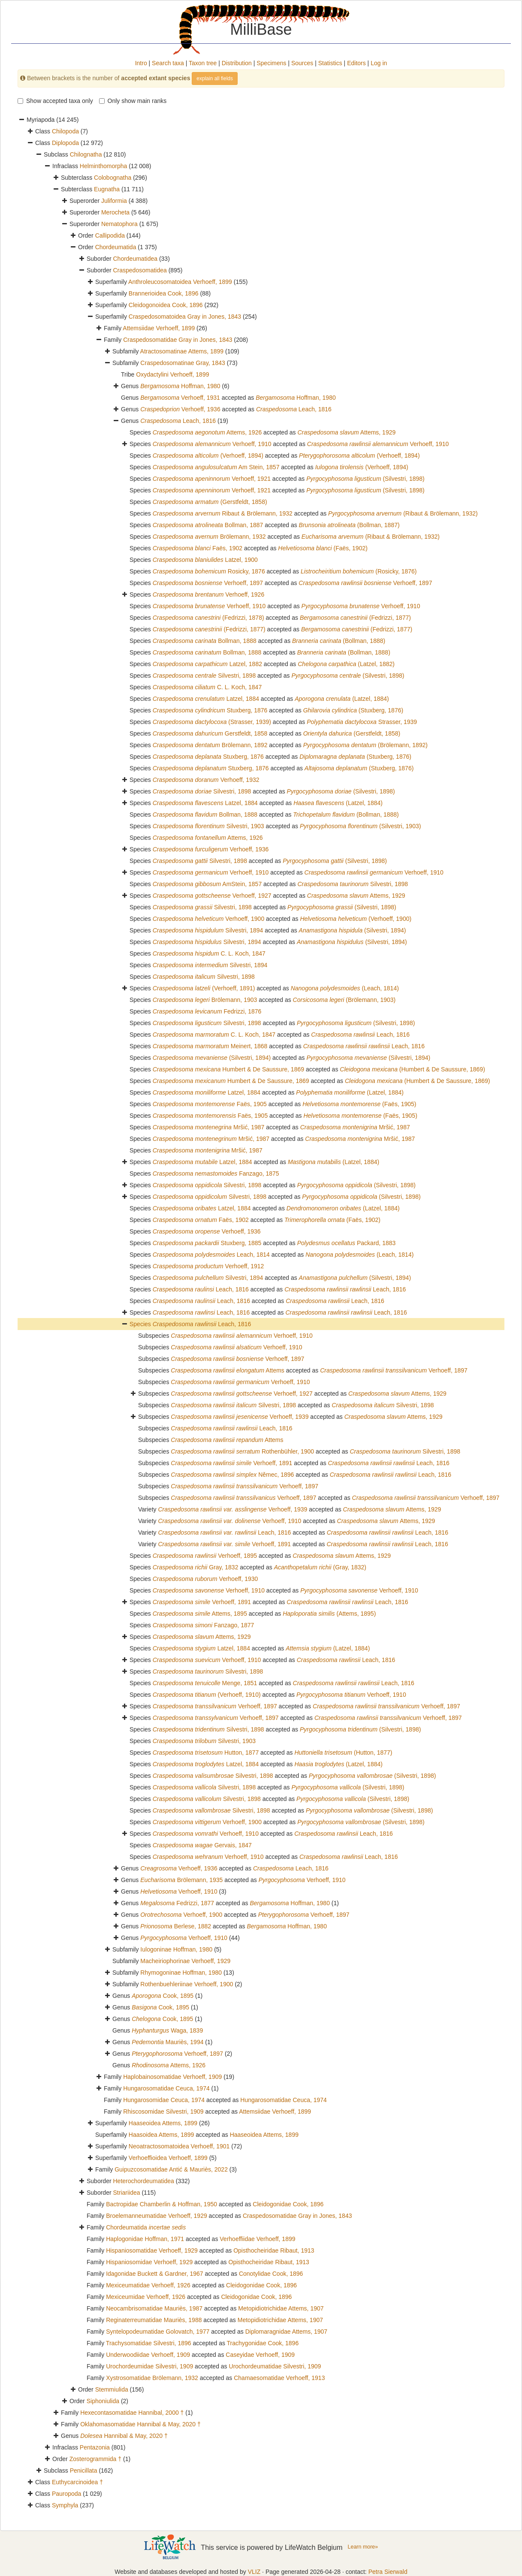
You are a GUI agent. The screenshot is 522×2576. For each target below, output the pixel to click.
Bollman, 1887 (208, 525)
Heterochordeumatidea (143, 2181)
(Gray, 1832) (320, 1567)
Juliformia (114, 200)
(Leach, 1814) (345, 988)
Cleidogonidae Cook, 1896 (288, 2204)
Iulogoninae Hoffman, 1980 (176, 1949)
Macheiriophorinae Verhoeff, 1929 (185, 1961)
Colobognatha (112, 177)
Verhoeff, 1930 (205, 1578)
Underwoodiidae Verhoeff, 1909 (148, 2354)
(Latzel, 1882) (346, 664)
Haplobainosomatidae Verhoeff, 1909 (172, 2076)
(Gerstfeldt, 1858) (210, 501)
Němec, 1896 (232, 1474)
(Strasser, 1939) (212, 721)
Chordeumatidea (135, 258)
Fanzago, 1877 (203, 1625)
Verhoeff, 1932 (206, 779)
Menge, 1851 (205, 1683)
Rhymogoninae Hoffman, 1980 (181, 1972)
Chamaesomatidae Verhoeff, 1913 (279, 2377)
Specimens (271, 63)
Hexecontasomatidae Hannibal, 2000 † (132, 2412)
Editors (356, 63)
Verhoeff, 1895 (205, 1555)
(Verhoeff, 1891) (204, 988)
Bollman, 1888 (204, 640)
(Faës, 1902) (323, 548)
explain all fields (214, 78)
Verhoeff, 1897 (208, 582)
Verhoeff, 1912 (208, 1266)
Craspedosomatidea (139, 270)
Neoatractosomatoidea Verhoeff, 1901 (179, 2146)
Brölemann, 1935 (181, 1879)
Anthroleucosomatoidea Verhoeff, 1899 (180, 281)
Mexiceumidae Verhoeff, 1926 (145, 2296)
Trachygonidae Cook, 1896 (263, 2343)
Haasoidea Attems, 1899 (161, 2134)
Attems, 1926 (207, 432)
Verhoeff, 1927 (212, 895)
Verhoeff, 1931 (180, 397)
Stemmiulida (111, 2389)
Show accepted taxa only (55, 100)
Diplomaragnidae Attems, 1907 (286, 2331)
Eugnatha (107, 189)
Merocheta (115, 212)
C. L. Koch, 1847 (207, 687)
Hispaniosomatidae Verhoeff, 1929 (152, 2250)
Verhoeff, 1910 (212, 443)
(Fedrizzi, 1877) (355, 617)
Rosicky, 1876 (209, 571)
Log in (379, 63)
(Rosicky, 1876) (359, 571)
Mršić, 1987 (209, 1127)
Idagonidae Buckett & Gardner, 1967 (154, 2273)
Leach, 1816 (294, 409)
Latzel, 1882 (207, 664)
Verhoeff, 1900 (208, 918)
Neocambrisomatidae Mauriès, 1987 (154, 2308)
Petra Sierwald (387, 2571)
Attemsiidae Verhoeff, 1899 (159, 328)
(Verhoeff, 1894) (208, 455)
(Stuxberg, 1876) (353, 710)
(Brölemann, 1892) (365, 745)
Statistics (330, 63)
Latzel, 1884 (206, 698)
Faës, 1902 (197, 548)
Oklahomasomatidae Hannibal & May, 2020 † (140, 2424)
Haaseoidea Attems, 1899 (163, 2123)
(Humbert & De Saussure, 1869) (412, 1069)
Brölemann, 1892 (210, 745)
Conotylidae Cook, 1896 (271, 2273)
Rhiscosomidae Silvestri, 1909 (163, 2111)
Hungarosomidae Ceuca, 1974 (164, 2099)
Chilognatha (86, 154)
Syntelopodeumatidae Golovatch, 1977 (157, 2331)
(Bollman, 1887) (349, 525)
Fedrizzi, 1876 (207, 1011)
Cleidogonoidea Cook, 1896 (166, 305)
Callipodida (110, 235)
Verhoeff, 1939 (239, 1416)
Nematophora (119, 223)
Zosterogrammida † (95, 2458)
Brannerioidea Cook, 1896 (164, 293)
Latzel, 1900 (205, 559)
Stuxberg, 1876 (210, 710)
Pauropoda (66, 2493)
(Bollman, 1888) (338, 640)
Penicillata (83, 2470)
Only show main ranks (133, 100)
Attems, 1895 (200, 1613)
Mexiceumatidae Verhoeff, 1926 (148, 2285)
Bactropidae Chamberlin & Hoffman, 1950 (161, 2204)
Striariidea (126, 2192)
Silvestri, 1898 (204, 675)
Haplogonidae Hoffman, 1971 (145, 2238)
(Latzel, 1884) (342, 698)
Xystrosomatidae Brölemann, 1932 (152, 2377)
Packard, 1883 (346, 1243)
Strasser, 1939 (362, 721)
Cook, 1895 (162, 1995)
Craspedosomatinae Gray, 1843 (182, 362)
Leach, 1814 (211, 1254)
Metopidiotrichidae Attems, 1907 (280, 2308)
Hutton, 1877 (206, 1752)
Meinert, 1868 (210, 1046)
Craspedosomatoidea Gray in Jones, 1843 (185, 316)
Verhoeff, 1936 (180, 409)
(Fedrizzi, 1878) (208, 617)
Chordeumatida (115, 247)
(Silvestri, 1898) (365, 478)
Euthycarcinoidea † (77, 2482)
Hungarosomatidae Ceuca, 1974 (166, 2088)
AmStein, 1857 (207, 884)
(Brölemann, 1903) (344, 999)
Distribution (237, 63)
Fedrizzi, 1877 (177, 1903)
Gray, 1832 (195, 1567)
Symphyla (65, 2505)
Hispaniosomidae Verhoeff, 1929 (149, 2262)
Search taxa (168, 63)
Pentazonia (95, 2447)
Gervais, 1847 (202, 1845)
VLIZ (254, 2571)
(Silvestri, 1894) (352, 930)
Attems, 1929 (346, 432)
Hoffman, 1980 (180, 386)
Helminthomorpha (103, 166)
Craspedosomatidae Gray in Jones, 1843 (177, 339)
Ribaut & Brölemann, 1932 (223, 513)
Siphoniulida (103, 2401)
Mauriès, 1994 (167, 2042)
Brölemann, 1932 (209, 536)
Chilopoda (65, 131)
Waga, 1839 (167, 2030)
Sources (302, 63)
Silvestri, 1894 (208, 930)
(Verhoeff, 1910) (207, 1694)
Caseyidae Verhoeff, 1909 (260, 2354)
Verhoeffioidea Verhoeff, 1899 (168, 2157)
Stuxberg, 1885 (207, 1243)
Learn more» (363, 2547)
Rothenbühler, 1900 (242, 1451)
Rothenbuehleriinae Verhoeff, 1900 (186, 1984)
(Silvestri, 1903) (360, 826)
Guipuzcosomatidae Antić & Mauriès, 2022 (171, 2169)
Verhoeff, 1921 (212, 478)
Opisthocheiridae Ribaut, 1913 (273, 2250)
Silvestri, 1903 (208, 826)
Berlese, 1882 (175, 1926)
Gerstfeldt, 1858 (210, 733)
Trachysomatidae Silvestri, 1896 (148, 2343)
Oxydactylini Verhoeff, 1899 (172, 374)
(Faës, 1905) (359, 1104)
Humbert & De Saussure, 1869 (228, 1069)
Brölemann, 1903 (205, 999)
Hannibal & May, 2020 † (124, 2435)
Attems (227, 1370)
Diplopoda (65, 142)
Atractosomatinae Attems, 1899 (182, 351)
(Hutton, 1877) (343, 1752)
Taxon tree (203, 63)
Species (141, 1324)
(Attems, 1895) (329, 1613)
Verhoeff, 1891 (231, 1463)
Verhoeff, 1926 (208, 594)
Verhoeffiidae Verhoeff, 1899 (257, 2238)
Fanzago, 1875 (216, 1173)
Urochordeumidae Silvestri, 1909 (149, 2366)
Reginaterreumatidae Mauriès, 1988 (154, 2320)
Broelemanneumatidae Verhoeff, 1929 (156, 2215)
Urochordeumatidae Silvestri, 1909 (275, 2366)
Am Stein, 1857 (216, 467)
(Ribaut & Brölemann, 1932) (403, 513)
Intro (141, 63)
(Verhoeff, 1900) (355, 918)
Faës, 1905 (210, 1104)
